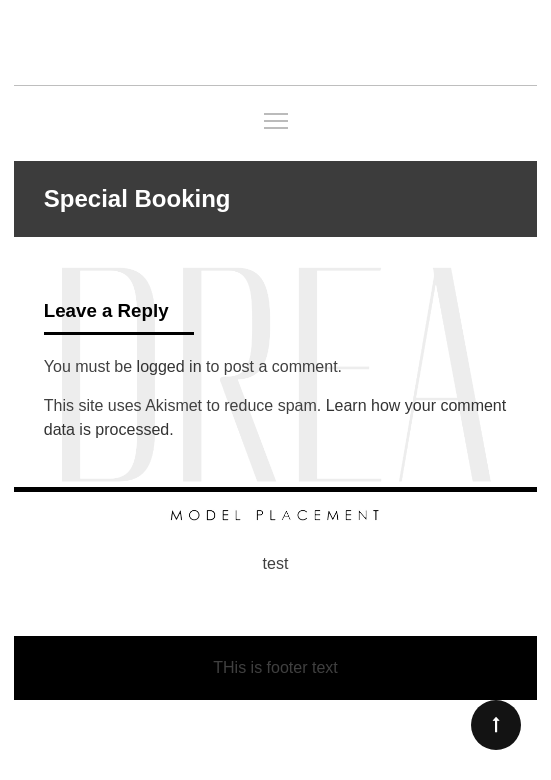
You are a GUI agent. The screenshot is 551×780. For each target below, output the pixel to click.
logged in (169, 366)
